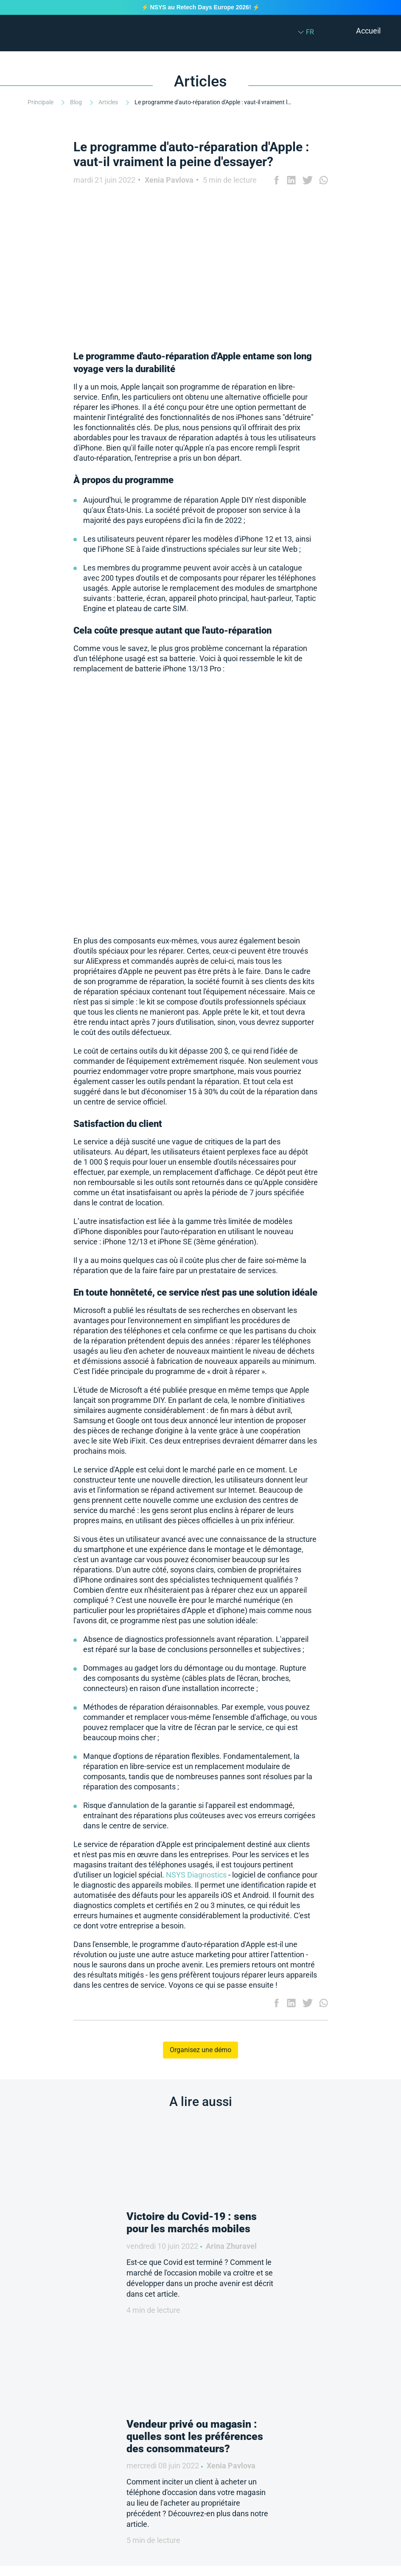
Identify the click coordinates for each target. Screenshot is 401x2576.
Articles (108, 102)
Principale (41, 102)
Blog (76, 102)
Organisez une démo (200, 2050)
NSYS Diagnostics (196, 1874)
